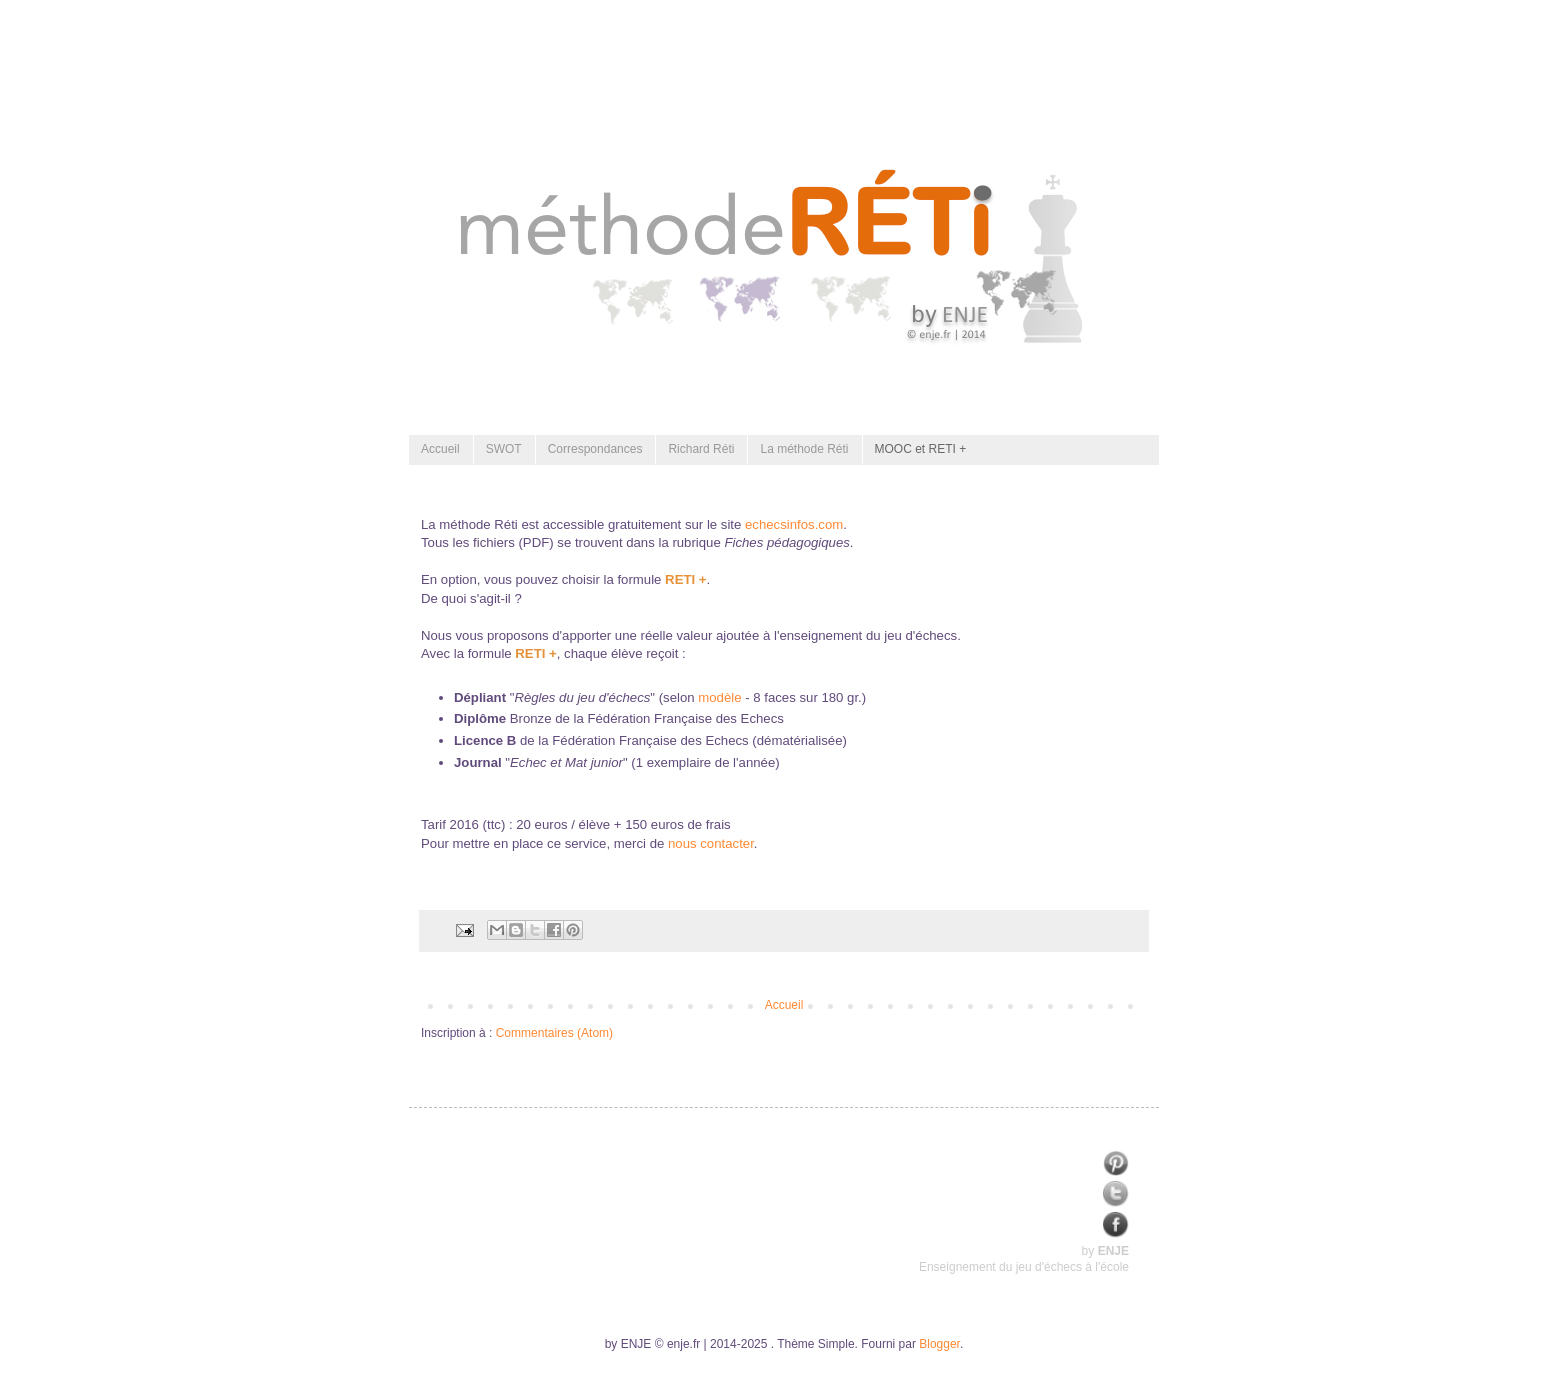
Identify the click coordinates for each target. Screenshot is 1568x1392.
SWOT (504, 449)
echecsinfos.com (794, 524)
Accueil (440, 449)
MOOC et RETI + (921, 449)
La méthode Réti (804, 449)
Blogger (939, 1344)
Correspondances (595, 449)
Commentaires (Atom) (554, 1033)
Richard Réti (701, 449)
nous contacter (711, 843)
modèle (719, 697)
